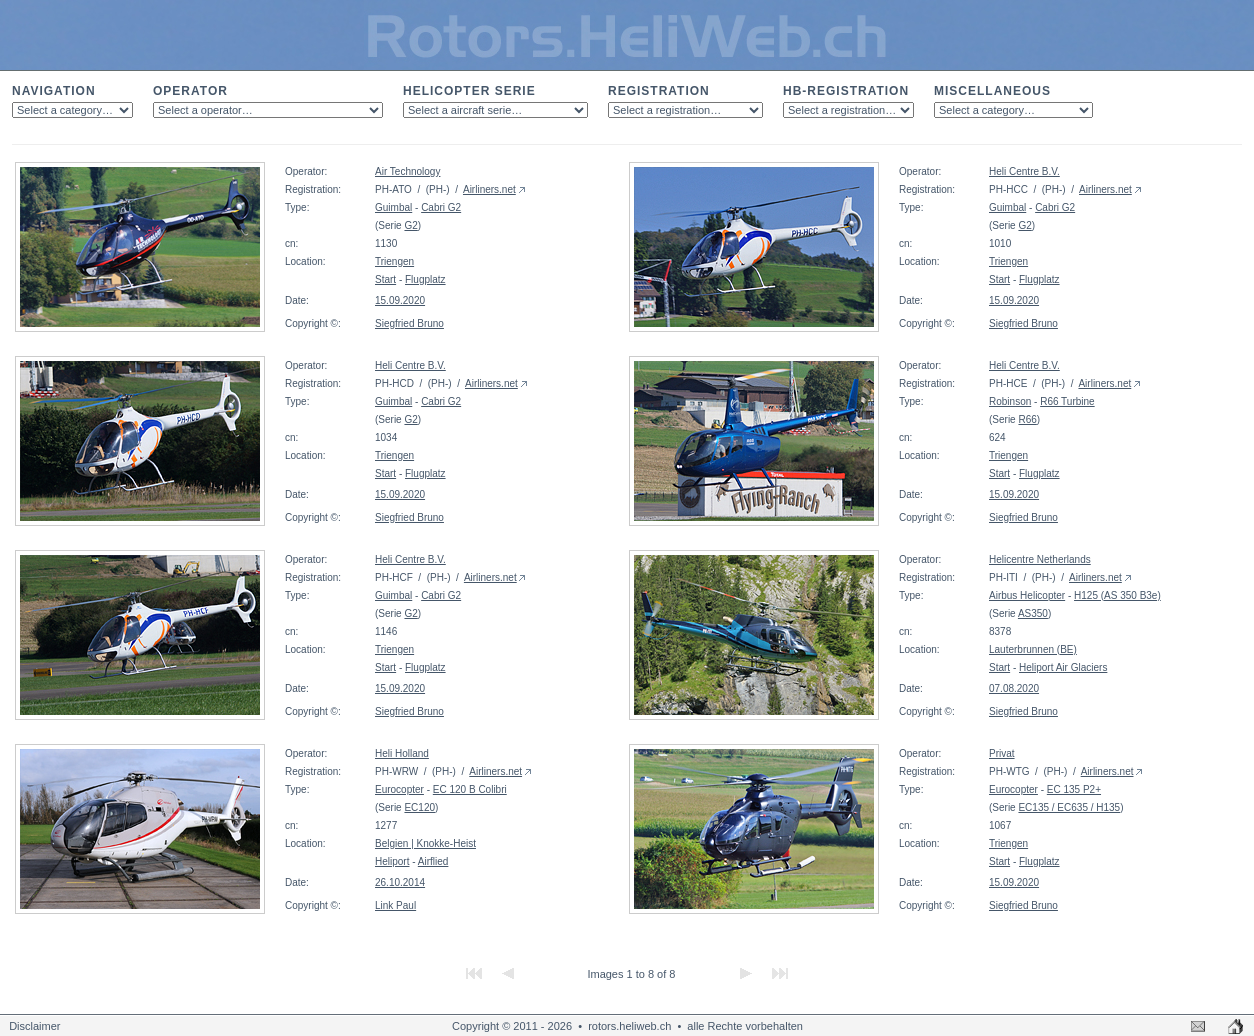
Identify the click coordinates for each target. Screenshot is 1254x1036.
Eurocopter (399, 789)
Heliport (392, 861)
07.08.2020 (1014, 688)
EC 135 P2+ (1074, 789)
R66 (1027, 419)
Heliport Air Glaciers (1063, 667)
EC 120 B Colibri (470, 789)
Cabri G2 (441, 207)
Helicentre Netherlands (1040, 559)
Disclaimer (34, 1026)
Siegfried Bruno (409, 323)
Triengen (394, 261)
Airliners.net (489, 189)
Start (385, 279)
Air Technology (407, 171)
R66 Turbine (1067, 401)
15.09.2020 (400, 300)
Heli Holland (402, 753)
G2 (410, 225)
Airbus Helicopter (1027, 595)
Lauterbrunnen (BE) (1033, 649)
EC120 (419, 807)
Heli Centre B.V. (1024, 171)
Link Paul (395, 905)
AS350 (1033, 613)
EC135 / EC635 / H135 (1069, 807)
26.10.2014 (400, 882)
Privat (1002, 753)
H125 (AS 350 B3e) (1117, 595)
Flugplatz (425, 279)
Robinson (1010, 401)
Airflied (433, 861)
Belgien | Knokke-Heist (425, 843)
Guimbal (393, 207)
